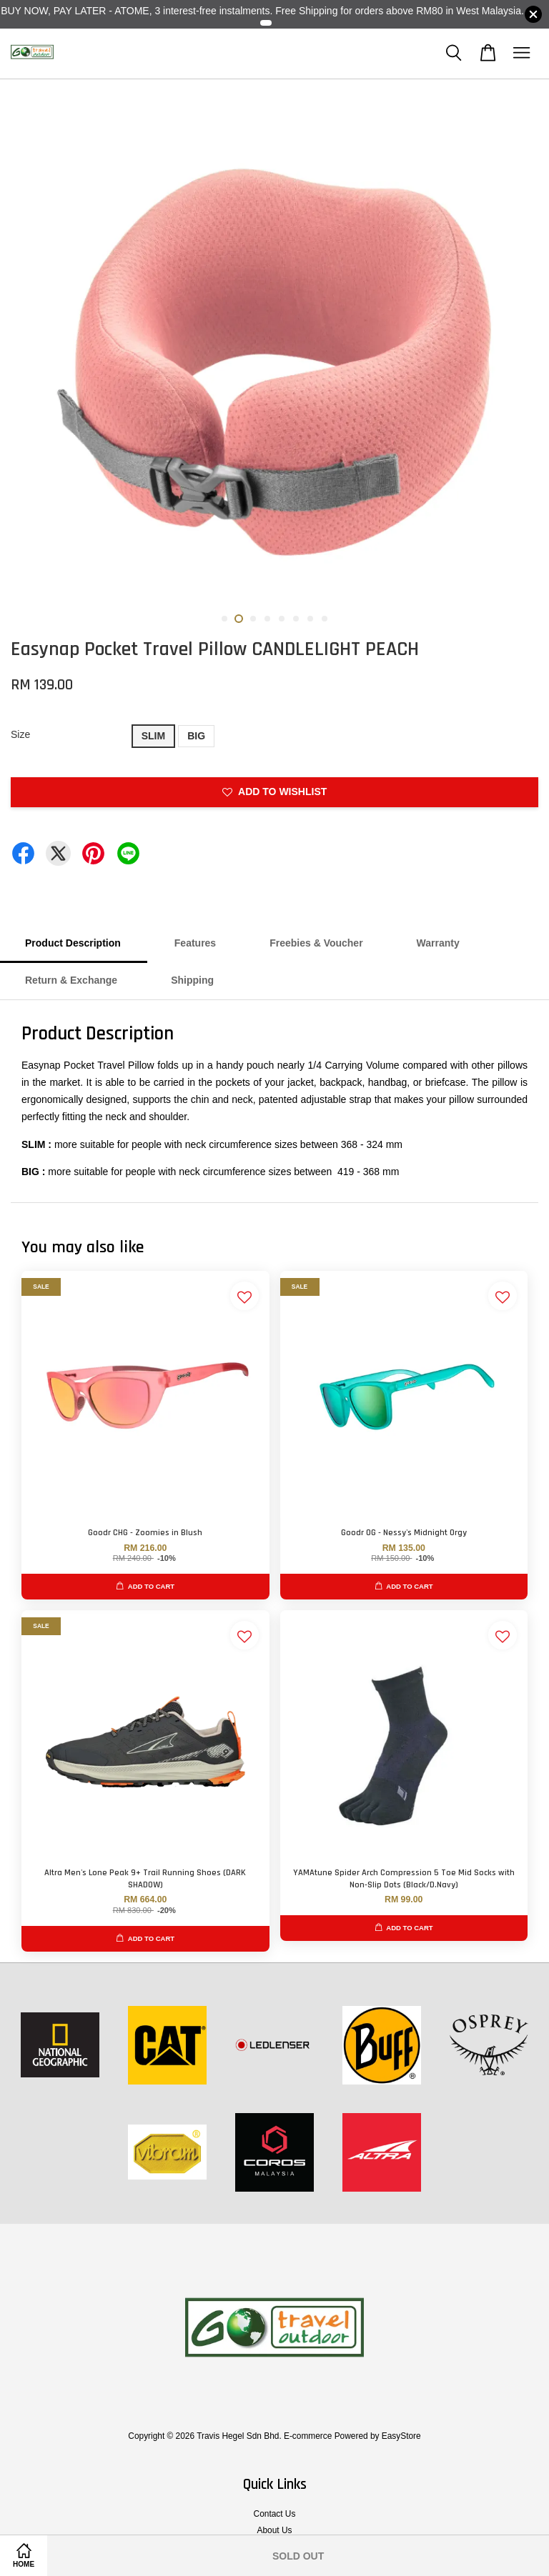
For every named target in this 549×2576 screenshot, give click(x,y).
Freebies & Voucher (315, 943)
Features (195, 943)
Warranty (438, 943)
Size (20, 734)
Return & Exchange (71, 980)
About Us (274, 2530)
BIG (196, 736)
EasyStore (401, 2436)
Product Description (73, 943)
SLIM (153, 736)
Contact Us (275, 2514)
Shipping (192, 980)
